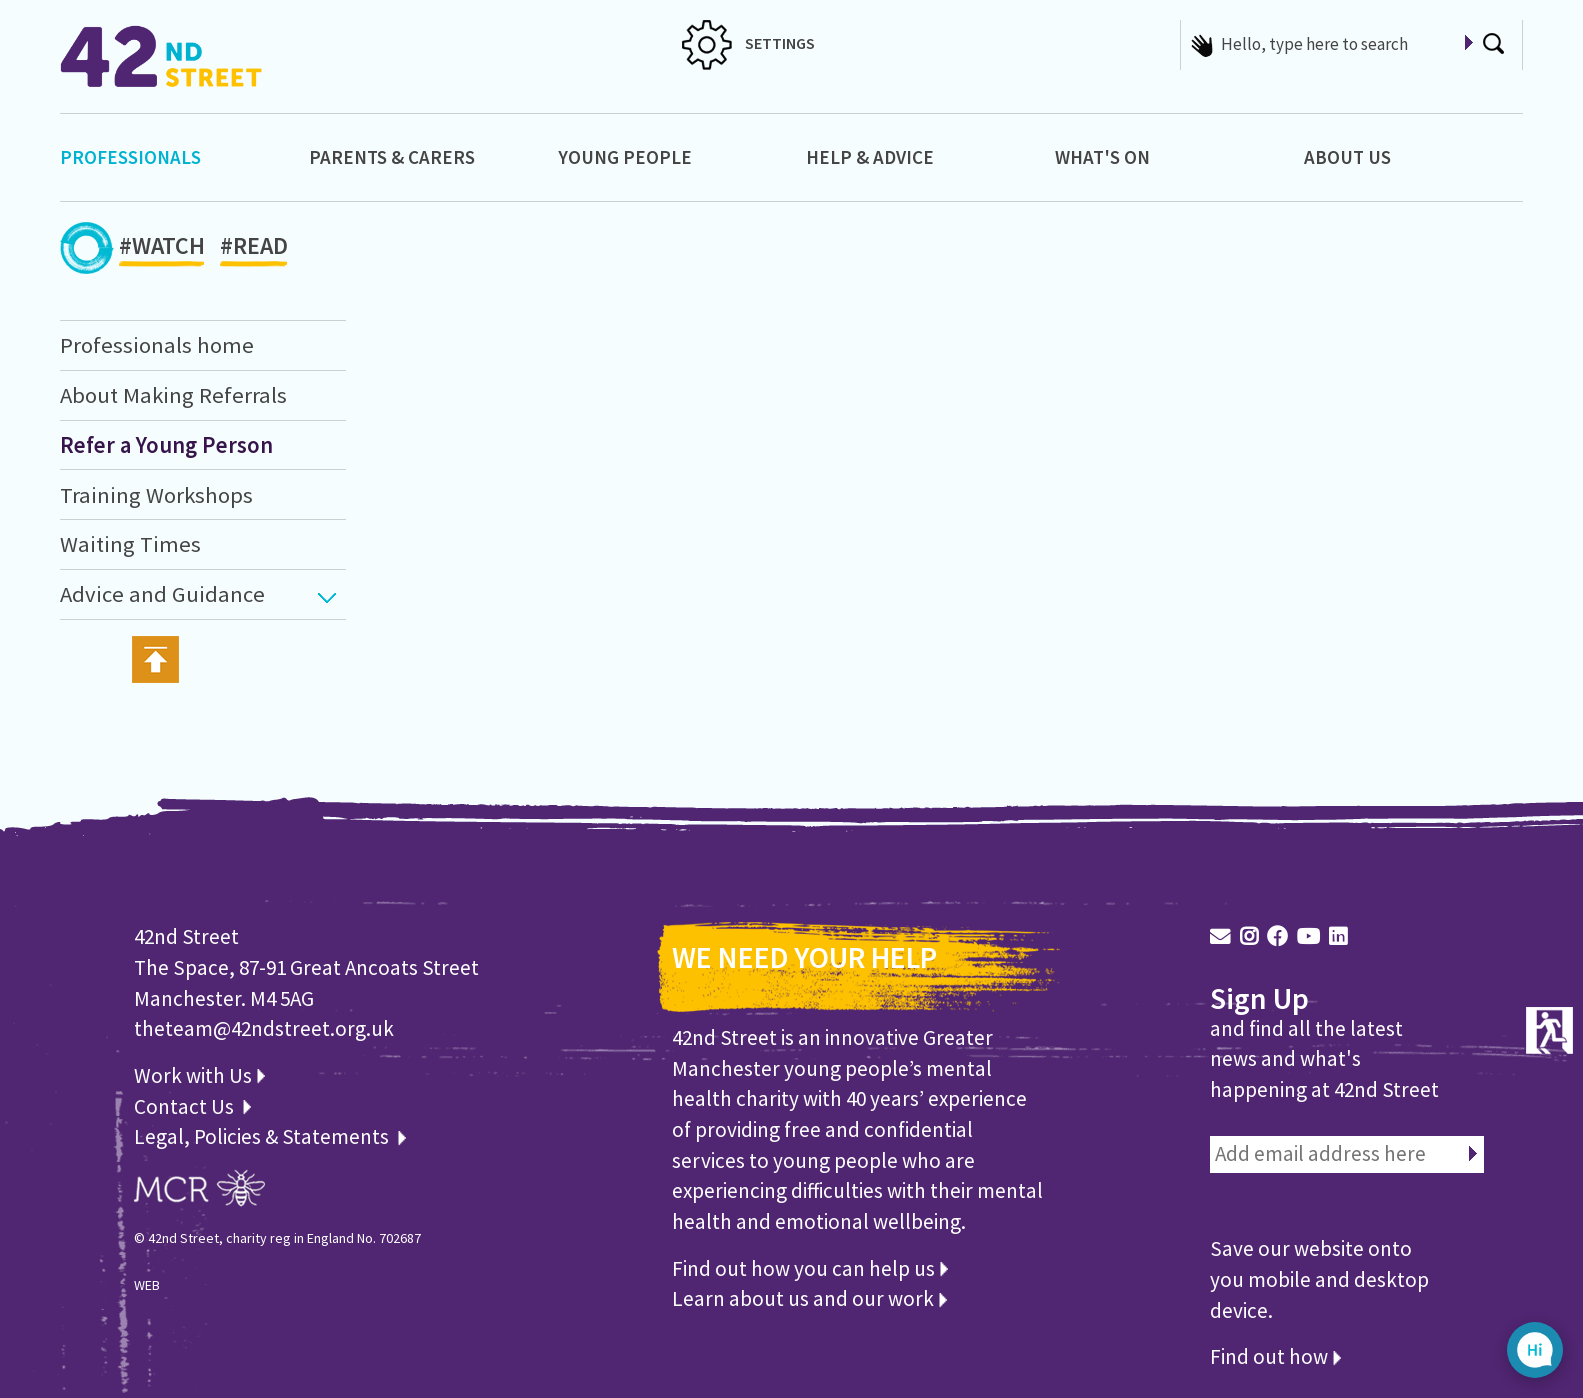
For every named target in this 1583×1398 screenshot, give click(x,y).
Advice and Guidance (162, 594)
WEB (147, 1285)
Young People (625, 157)
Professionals (130, 157)
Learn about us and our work (809, 1298)
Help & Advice (870, 157)
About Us (1347, 157)
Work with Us (199, 1075)
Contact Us (186, 1106)
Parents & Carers (392, 157)
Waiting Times (130, 544)
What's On (1102, 157)
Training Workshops (156, 495)
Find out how (1275, 1356)
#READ (254, 249)
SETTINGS (748, 43)
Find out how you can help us (810, 1268)
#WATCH (162, 249)
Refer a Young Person (166, 445)
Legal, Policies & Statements (270, 1136)
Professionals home (157, 345)
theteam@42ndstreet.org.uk (264, 1028)
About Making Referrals (173, 395)
